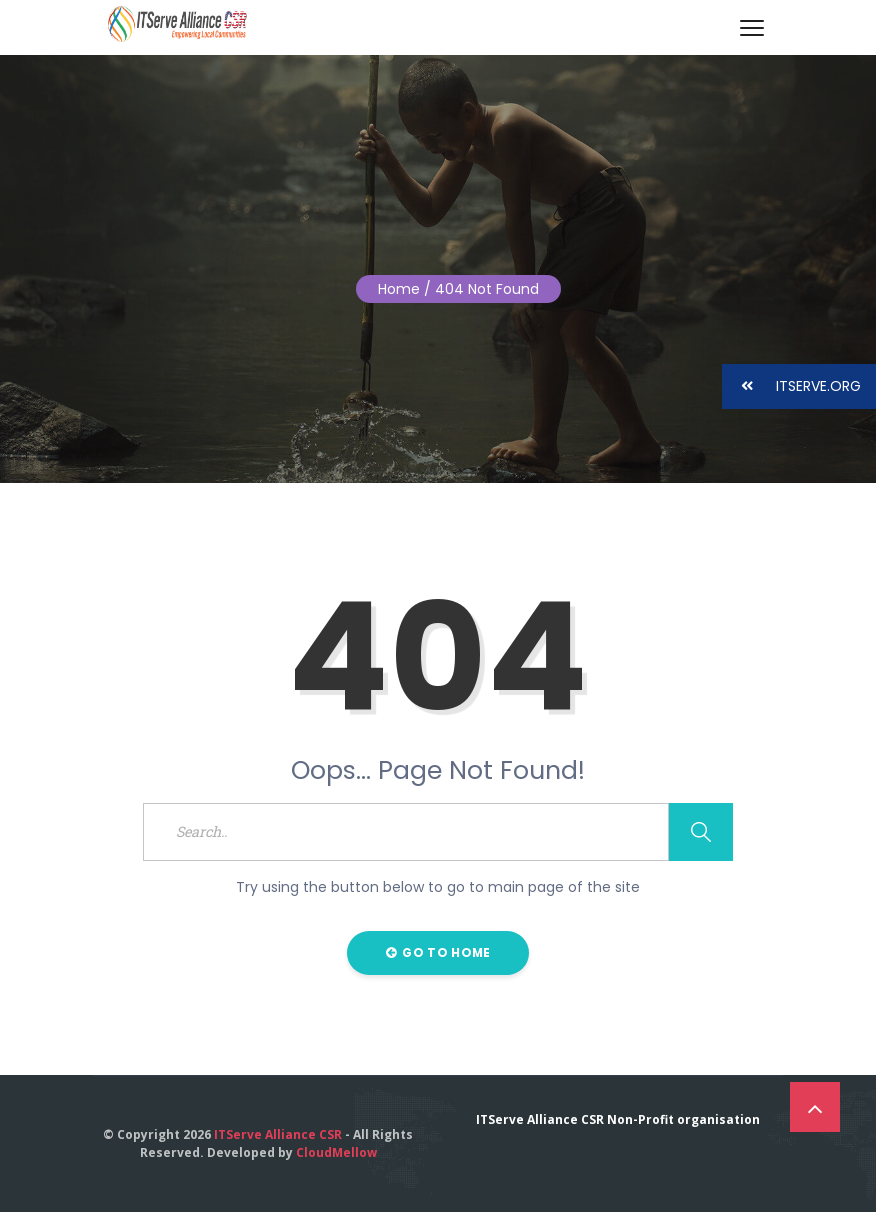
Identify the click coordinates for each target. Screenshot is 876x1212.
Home (399, 289)
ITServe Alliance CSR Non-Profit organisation (618, 1119)
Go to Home (438, 952)
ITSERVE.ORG (791, 386)
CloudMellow (336, 1152)
